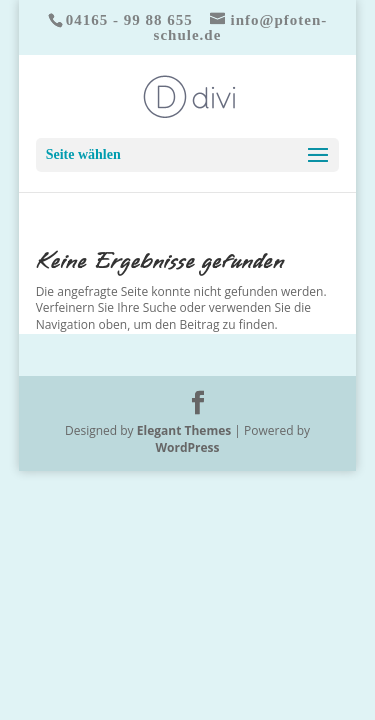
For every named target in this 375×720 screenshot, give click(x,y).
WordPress (187, 447)
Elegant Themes (184, 430)
